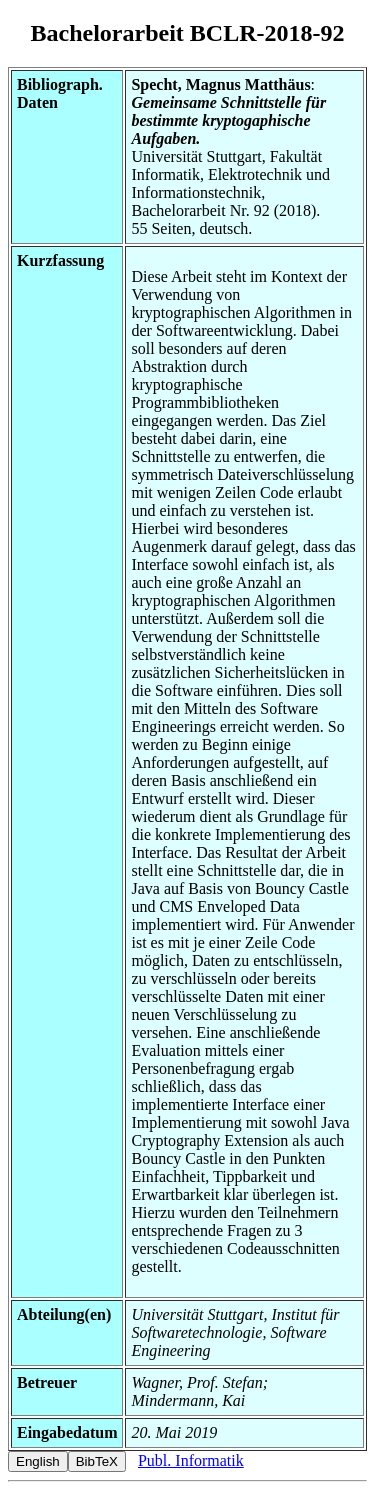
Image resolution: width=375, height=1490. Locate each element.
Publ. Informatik (191, 1460)
